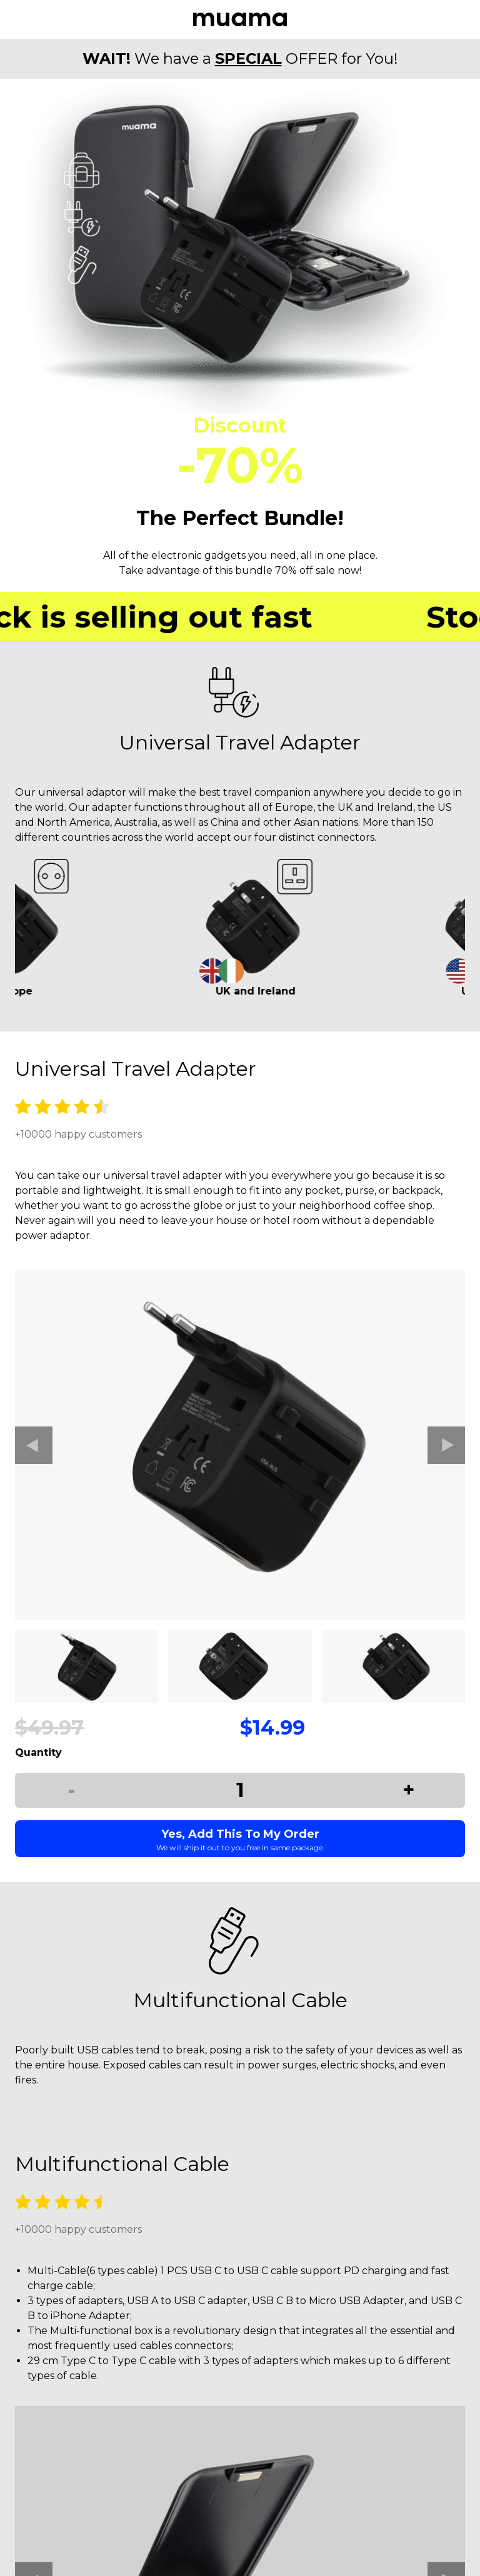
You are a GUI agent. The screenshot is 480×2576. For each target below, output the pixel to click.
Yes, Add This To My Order (240, 1839)
